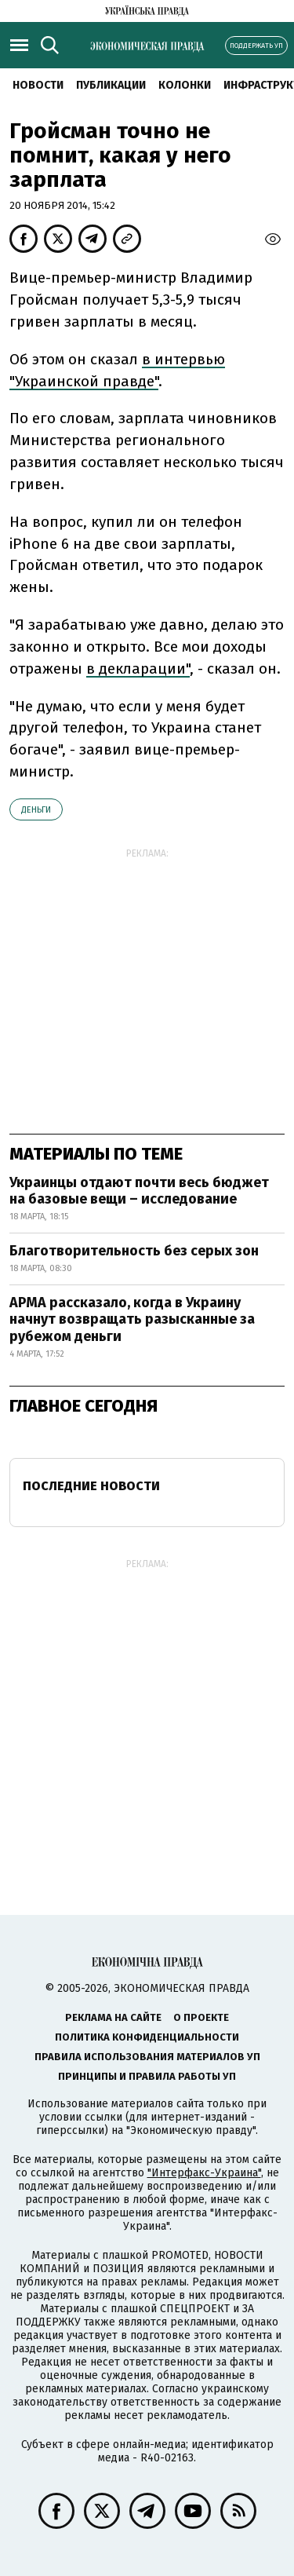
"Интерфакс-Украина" (204, 2173)
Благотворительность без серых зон (134, 1250)
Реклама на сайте (113, 2017)
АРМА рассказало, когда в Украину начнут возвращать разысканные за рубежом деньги (132, 1319)
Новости (38, 85)
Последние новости (91, 1485)
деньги (36, 810)
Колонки (184, 85)
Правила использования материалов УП (147, 2057)
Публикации (111, 85)
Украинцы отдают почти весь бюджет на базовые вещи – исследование (139, 1191)
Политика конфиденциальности (147, 2037)
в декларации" (138, 669)
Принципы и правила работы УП (147, 2076)
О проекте (201, 2017)
